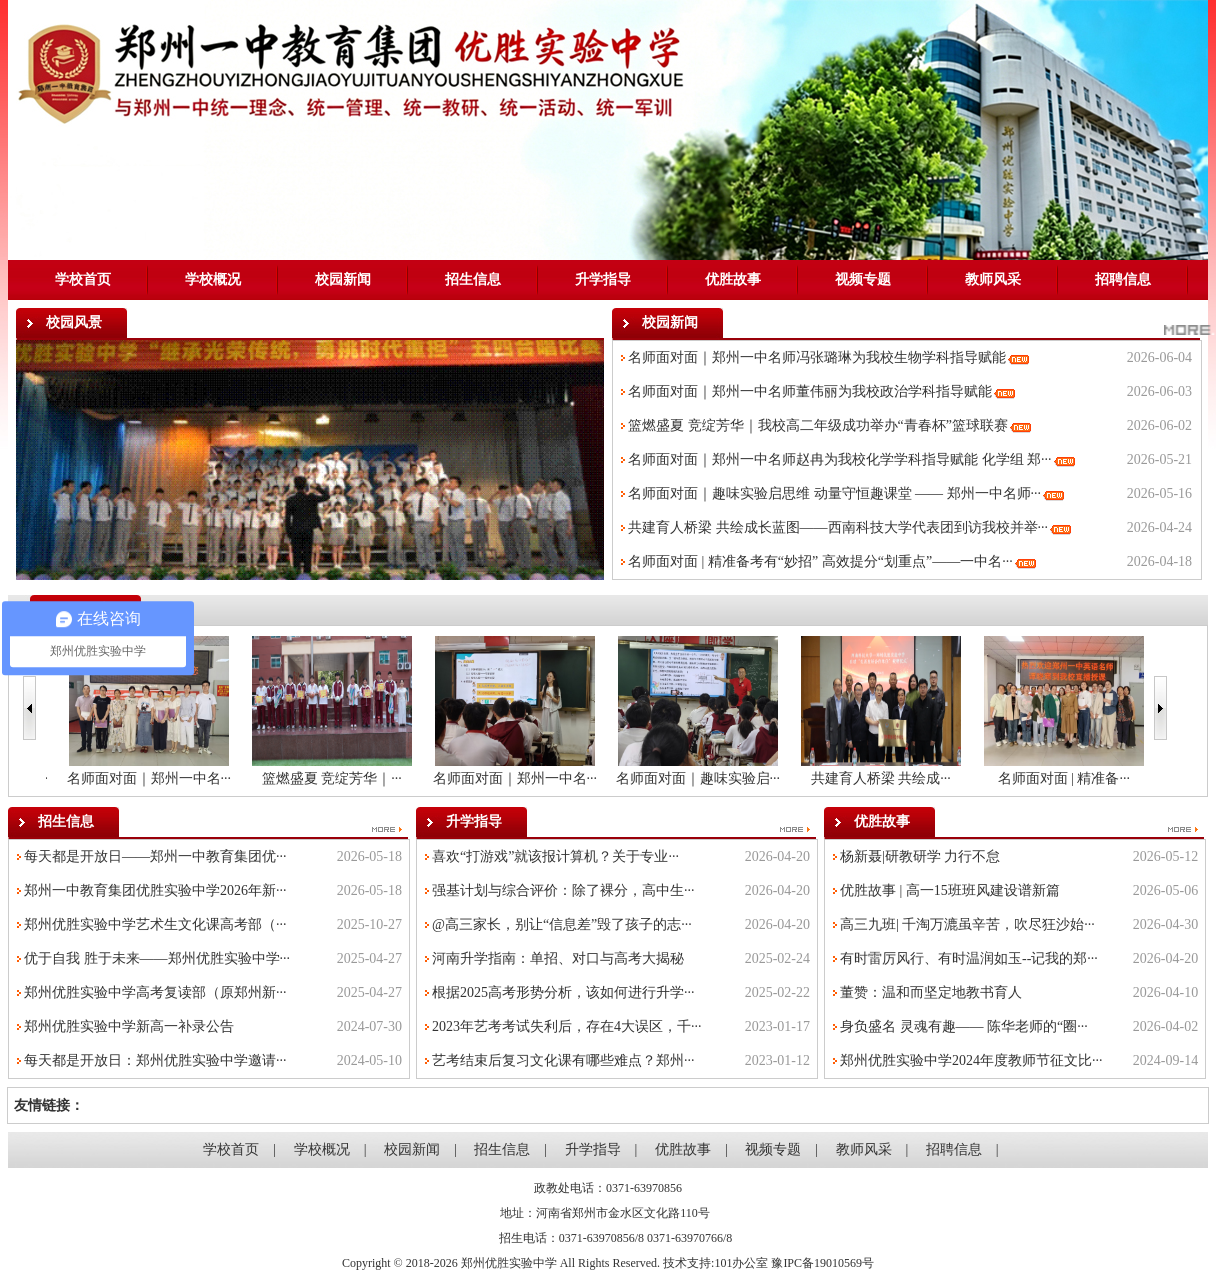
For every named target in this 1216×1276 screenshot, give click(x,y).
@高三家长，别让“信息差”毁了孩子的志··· (562, 924)
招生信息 (473, 279)
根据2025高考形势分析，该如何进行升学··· (563, 992)
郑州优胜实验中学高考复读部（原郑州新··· (155, 992)
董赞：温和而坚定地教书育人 (931, 992)
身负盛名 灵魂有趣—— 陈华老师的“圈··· (964, 1026)
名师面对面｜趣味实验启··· (869, 778)
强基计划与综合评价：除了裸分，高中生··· (563, 890)
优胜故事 (733, 279)
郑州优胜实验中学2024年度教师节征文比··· (971, 1060)
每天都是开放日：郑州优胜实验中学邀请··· (155, 1060)
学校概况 (213, 279)
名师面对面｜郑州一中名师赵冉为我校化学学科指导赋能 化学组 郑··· (840, 459)
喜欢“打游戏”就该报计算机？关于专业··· (555, 856)
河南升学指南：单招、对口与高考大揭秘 (558, 958)
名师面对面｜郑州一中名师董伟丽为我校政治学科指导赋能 (810, 391)
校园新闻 (343, 279)
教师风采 (993, 279)
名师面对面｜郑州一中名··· (137, 778)
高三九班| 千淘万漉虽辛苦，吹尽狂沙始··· (967, 924)
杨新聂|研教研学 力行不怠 (920, 856)
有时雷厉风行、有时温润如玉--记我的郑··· (969, 958)
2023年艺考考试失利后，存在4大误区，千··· (567, 1026)
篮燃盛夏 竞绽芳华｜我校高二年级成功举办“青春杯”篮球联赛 (818, 425)
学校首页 (83, 279)
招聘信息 (1123, 279)
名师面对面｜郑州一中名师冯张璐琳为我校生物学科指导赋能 (817, 357)
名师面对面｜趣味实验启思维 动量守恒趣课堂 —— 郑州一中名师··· (834, 493)
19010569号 (844, 1263)
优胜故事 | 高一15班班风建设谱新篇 (950, 890)
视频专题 (863, 279)
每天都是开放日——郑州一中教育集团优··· (155, 856)
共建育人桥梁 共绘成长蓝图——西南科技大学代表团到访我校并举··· (838, 527)
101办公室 (741, 1263)
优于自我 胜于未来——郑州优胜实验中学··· (157, 958)
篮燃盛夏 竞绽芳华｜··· (504, 778)
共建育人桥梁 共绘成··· (1053, 778)
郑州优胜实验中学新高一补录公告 (129, 1026)
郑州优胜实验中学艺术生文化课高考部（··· (155, 924)
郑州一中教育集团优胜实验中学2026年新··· (155, 890)
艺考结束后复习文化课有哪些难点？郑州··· (563, 1060)
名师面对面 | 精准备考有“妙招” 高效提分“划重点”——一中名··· (820, 561)
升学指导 (603, 279)
